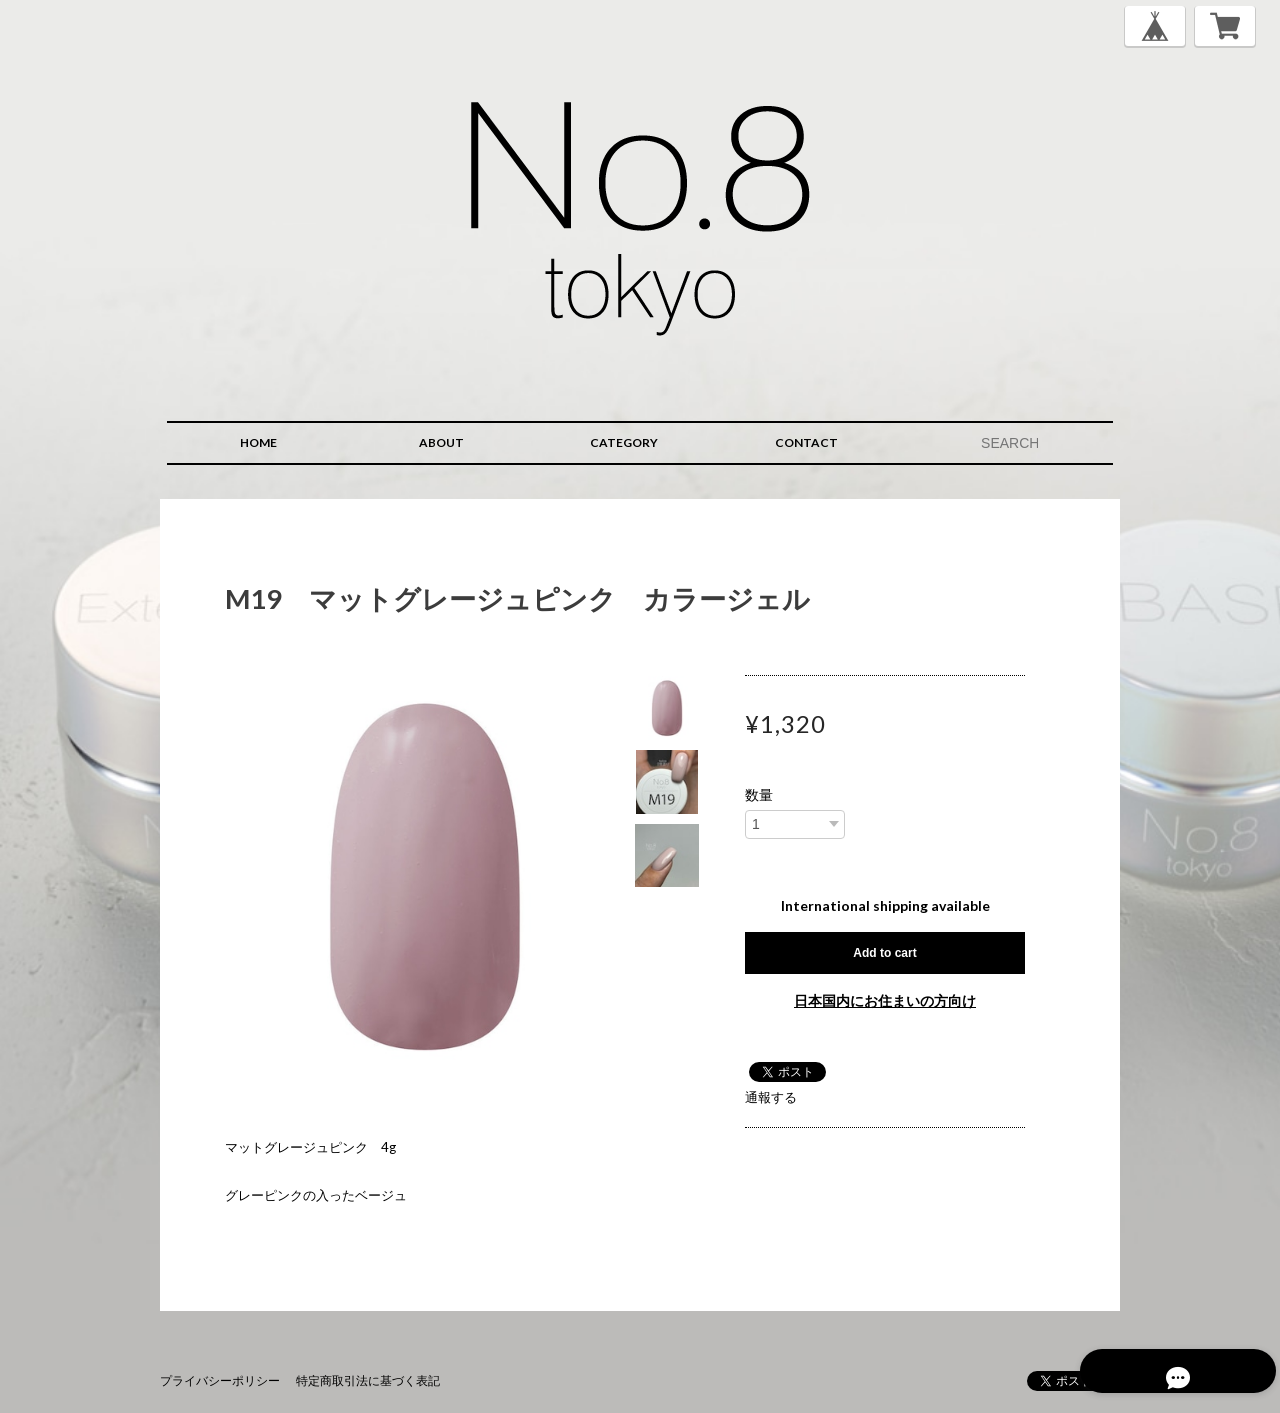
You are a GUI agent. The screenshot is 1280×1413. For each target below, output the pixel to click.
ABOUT (441, 442)
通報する (771, 1097)
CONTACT (806, 442)
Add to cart (884, 953)
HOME (258, 442)
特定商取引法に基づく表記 (368, 1380)
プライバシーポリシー (220, 1380)
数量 (759, 795)
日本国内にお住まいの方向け (885, 1000)
